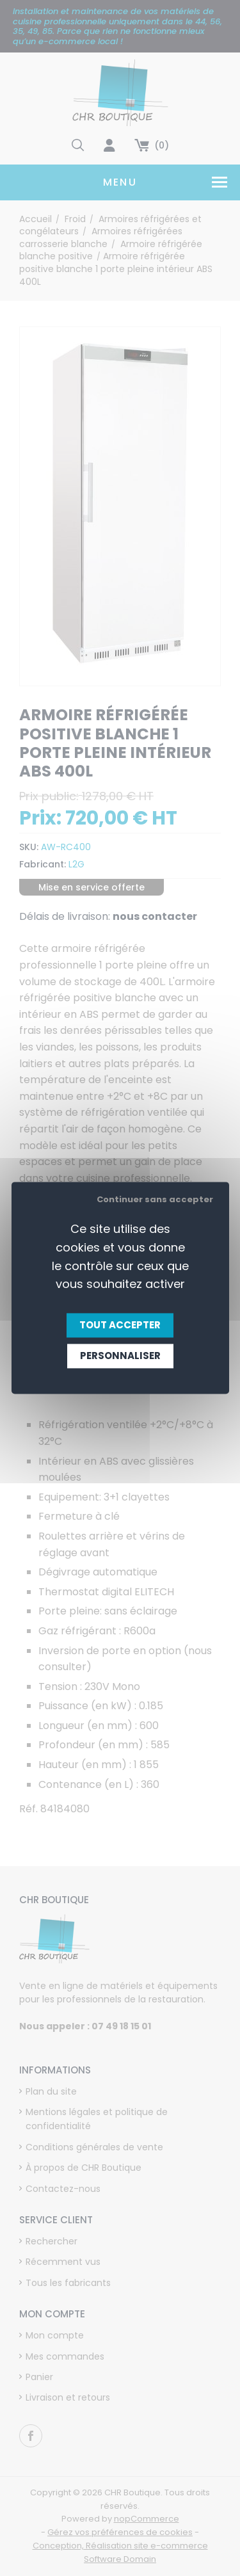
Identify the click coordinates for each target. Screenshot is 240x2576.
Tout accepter (120, 1325)
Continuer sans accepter (155, 1199)
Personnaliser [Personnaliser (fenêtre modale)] (120, 1356)
